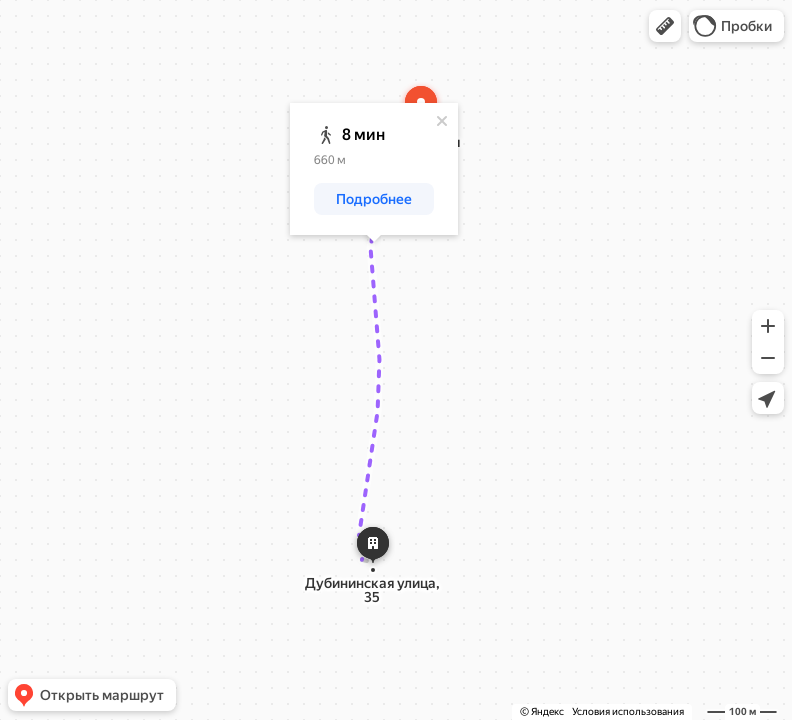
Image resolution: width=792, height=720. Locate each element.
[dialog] (374, 169)
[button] (665, 26)
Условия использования (628, 711)
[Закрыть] (442, 121)
